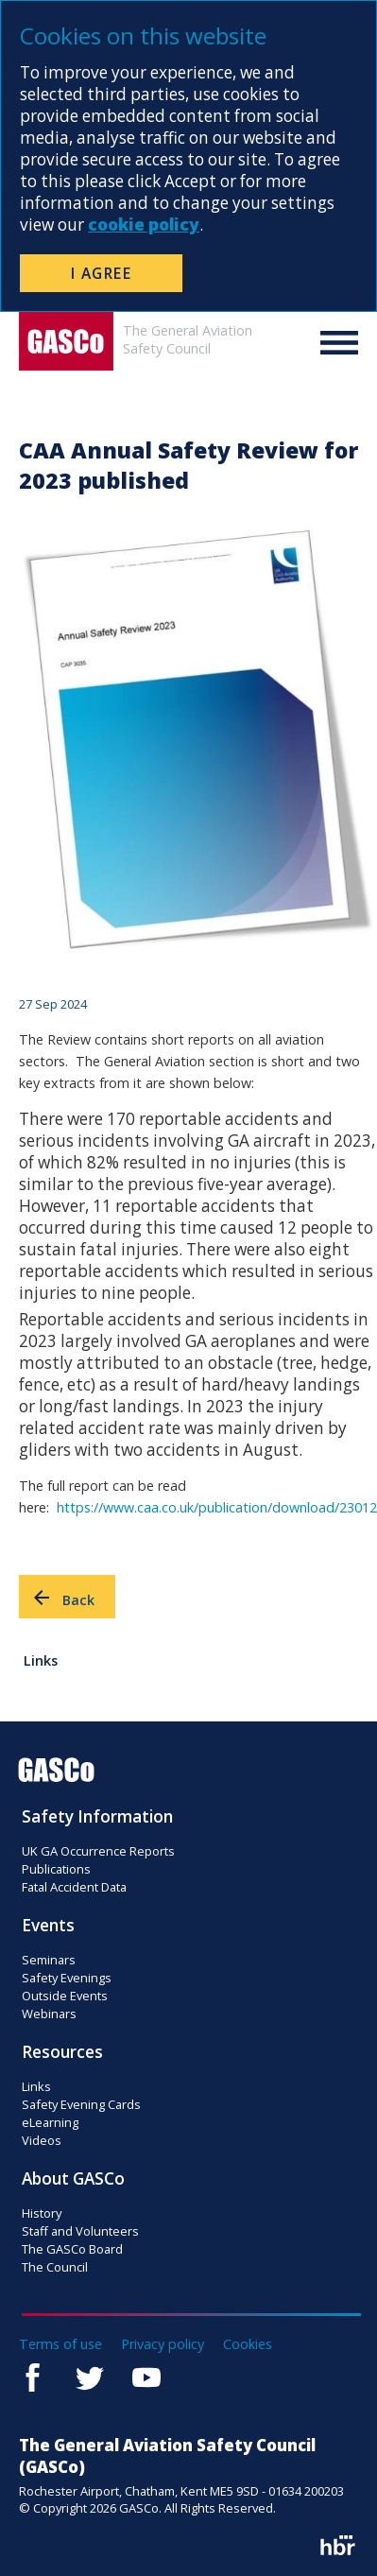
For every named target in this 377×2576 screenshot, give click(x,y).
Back (62, 1597)
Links (41, 1660)
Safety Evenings (66, 1977)
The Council (55, 2266)
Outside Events (65, 1995)
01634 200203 (306, 2490)
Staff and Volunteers (80, 2230)
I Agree (101, 273)
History (41, 2213)
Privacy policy (162, 2344)
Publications (56, 1868)
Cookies (247, 2344)
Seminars (49, 1959)
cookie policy (143, 224)
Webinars (49, 2013)
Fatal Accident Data (74, 1886)
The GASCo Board (72, 2248)
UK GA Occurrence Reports (98, 1850)
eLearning (50, 2122)
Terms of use (60, 2344)
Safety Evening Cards (81, 2104)
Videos (41, 2140)
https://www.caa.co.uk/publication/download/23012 (217, 1507)
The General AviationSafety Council (187, 339)
